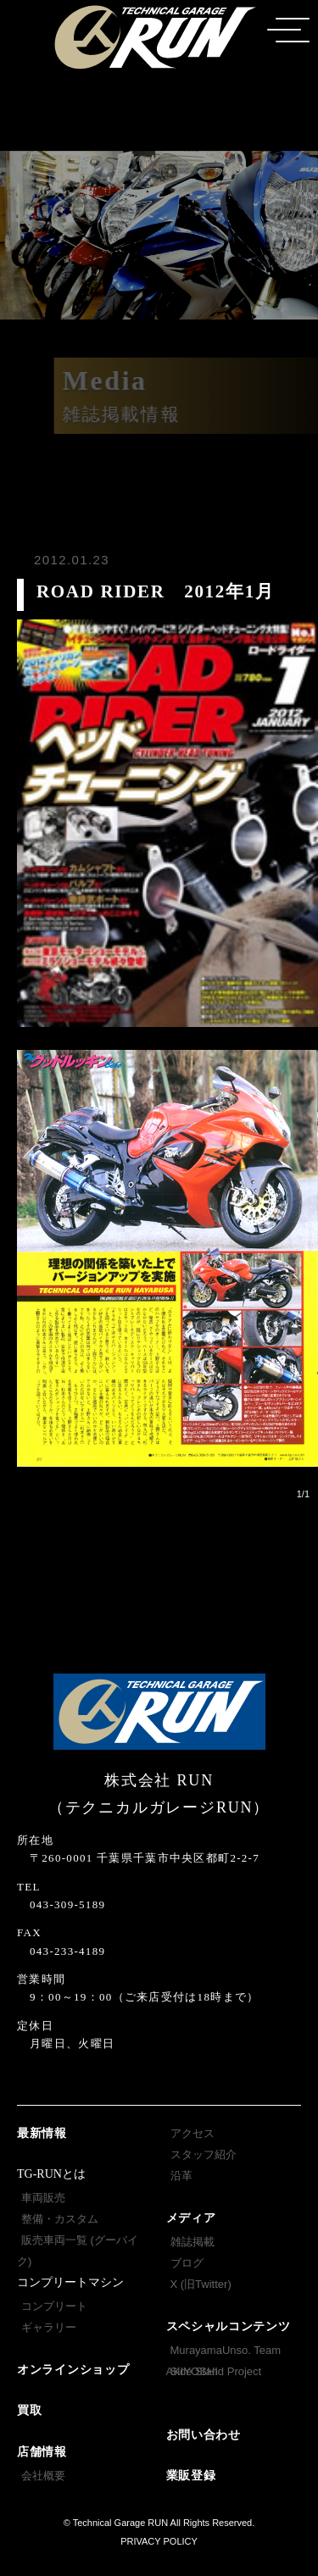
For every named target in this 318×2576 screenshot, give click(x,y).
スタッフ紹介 (203, 2154)
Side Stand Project (216, 2371)
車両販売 (43, 2197)
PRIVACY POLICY (159, 2541)
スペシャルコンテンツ (228, 2326)
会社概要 (43, 2475)
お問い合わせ (203, 2435)
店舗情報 (42, 2452)
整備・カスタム (59, 2218)
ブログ (187, 2263)
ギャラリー (48, 2327)
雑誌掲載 (192, 2241)
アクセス (192, 2133)
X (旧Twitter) (201, 2284)
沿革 (181, 2175)
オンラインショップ (73, 2369)
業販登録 (191, 2475)
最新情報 (42, 2133)
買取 (29, 2410)
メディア (191, 2218)
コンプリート (54, 2306)
